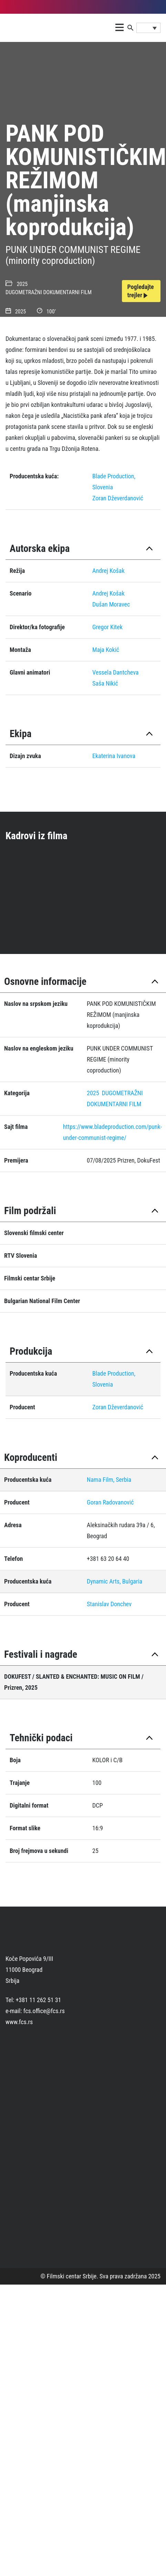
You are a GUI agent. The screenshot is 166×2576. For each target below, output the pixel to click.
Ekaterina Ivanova (113, 755)
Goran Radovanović (110, 1502)
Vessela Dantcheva (115, 672)
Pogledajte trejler (140, 291)
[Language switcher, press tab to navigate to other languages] (148, 28)
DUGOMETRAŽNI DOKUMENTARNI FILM (49, 292)
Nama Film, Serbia (109, 1479)
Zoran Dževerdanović (117, 498)
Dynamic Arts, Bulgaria (114, 1581)
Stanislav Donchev (109, 1604)
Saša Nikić (105, 683)
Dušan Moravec (111, 604)
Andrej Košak (108, 570)
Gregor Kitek (107, 627)
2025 (22, 284)
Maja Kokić (105, 649)
